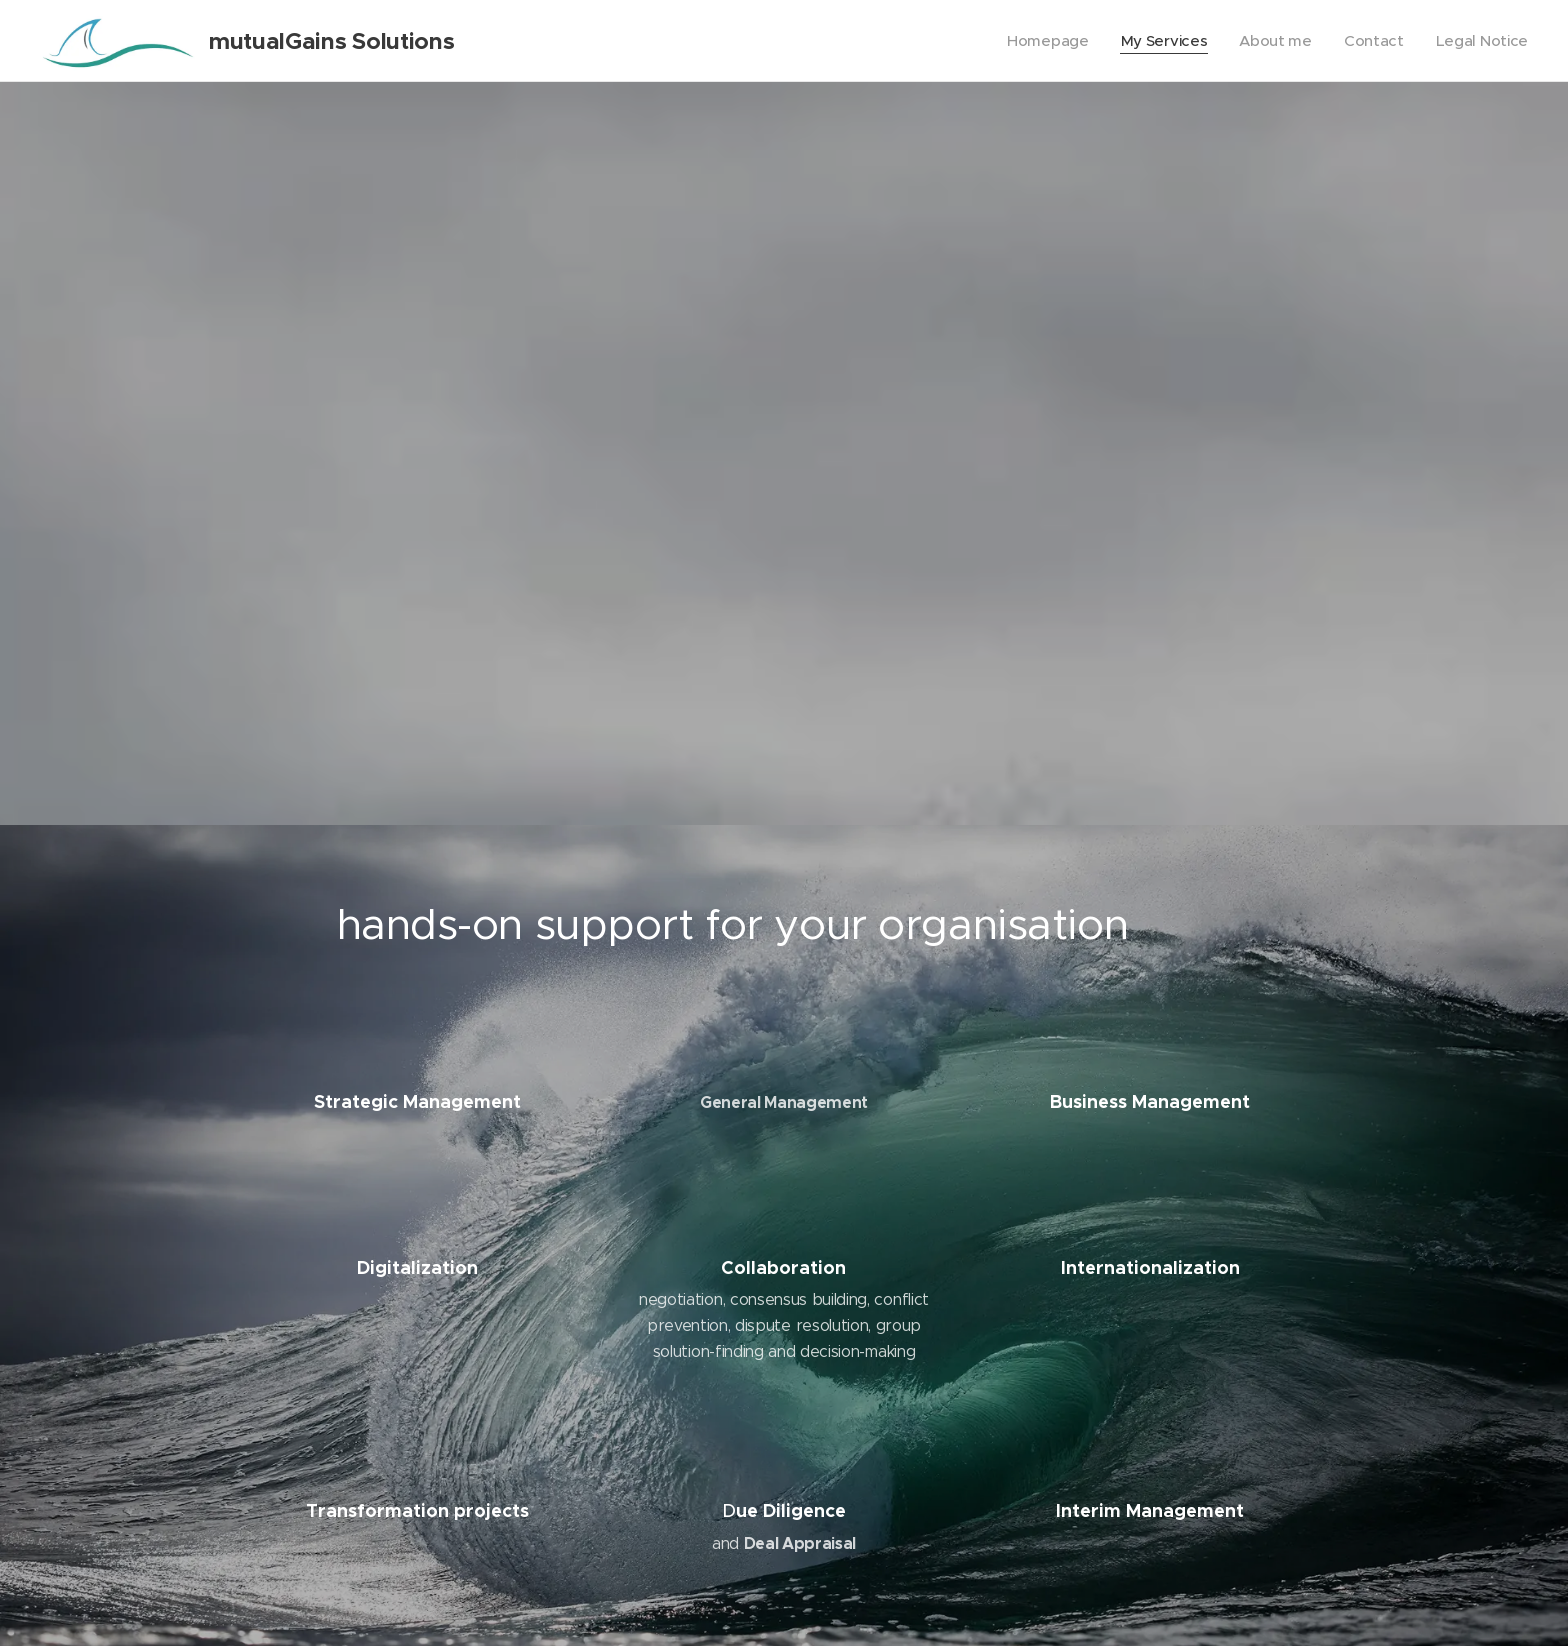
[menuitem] (1040, 41)
